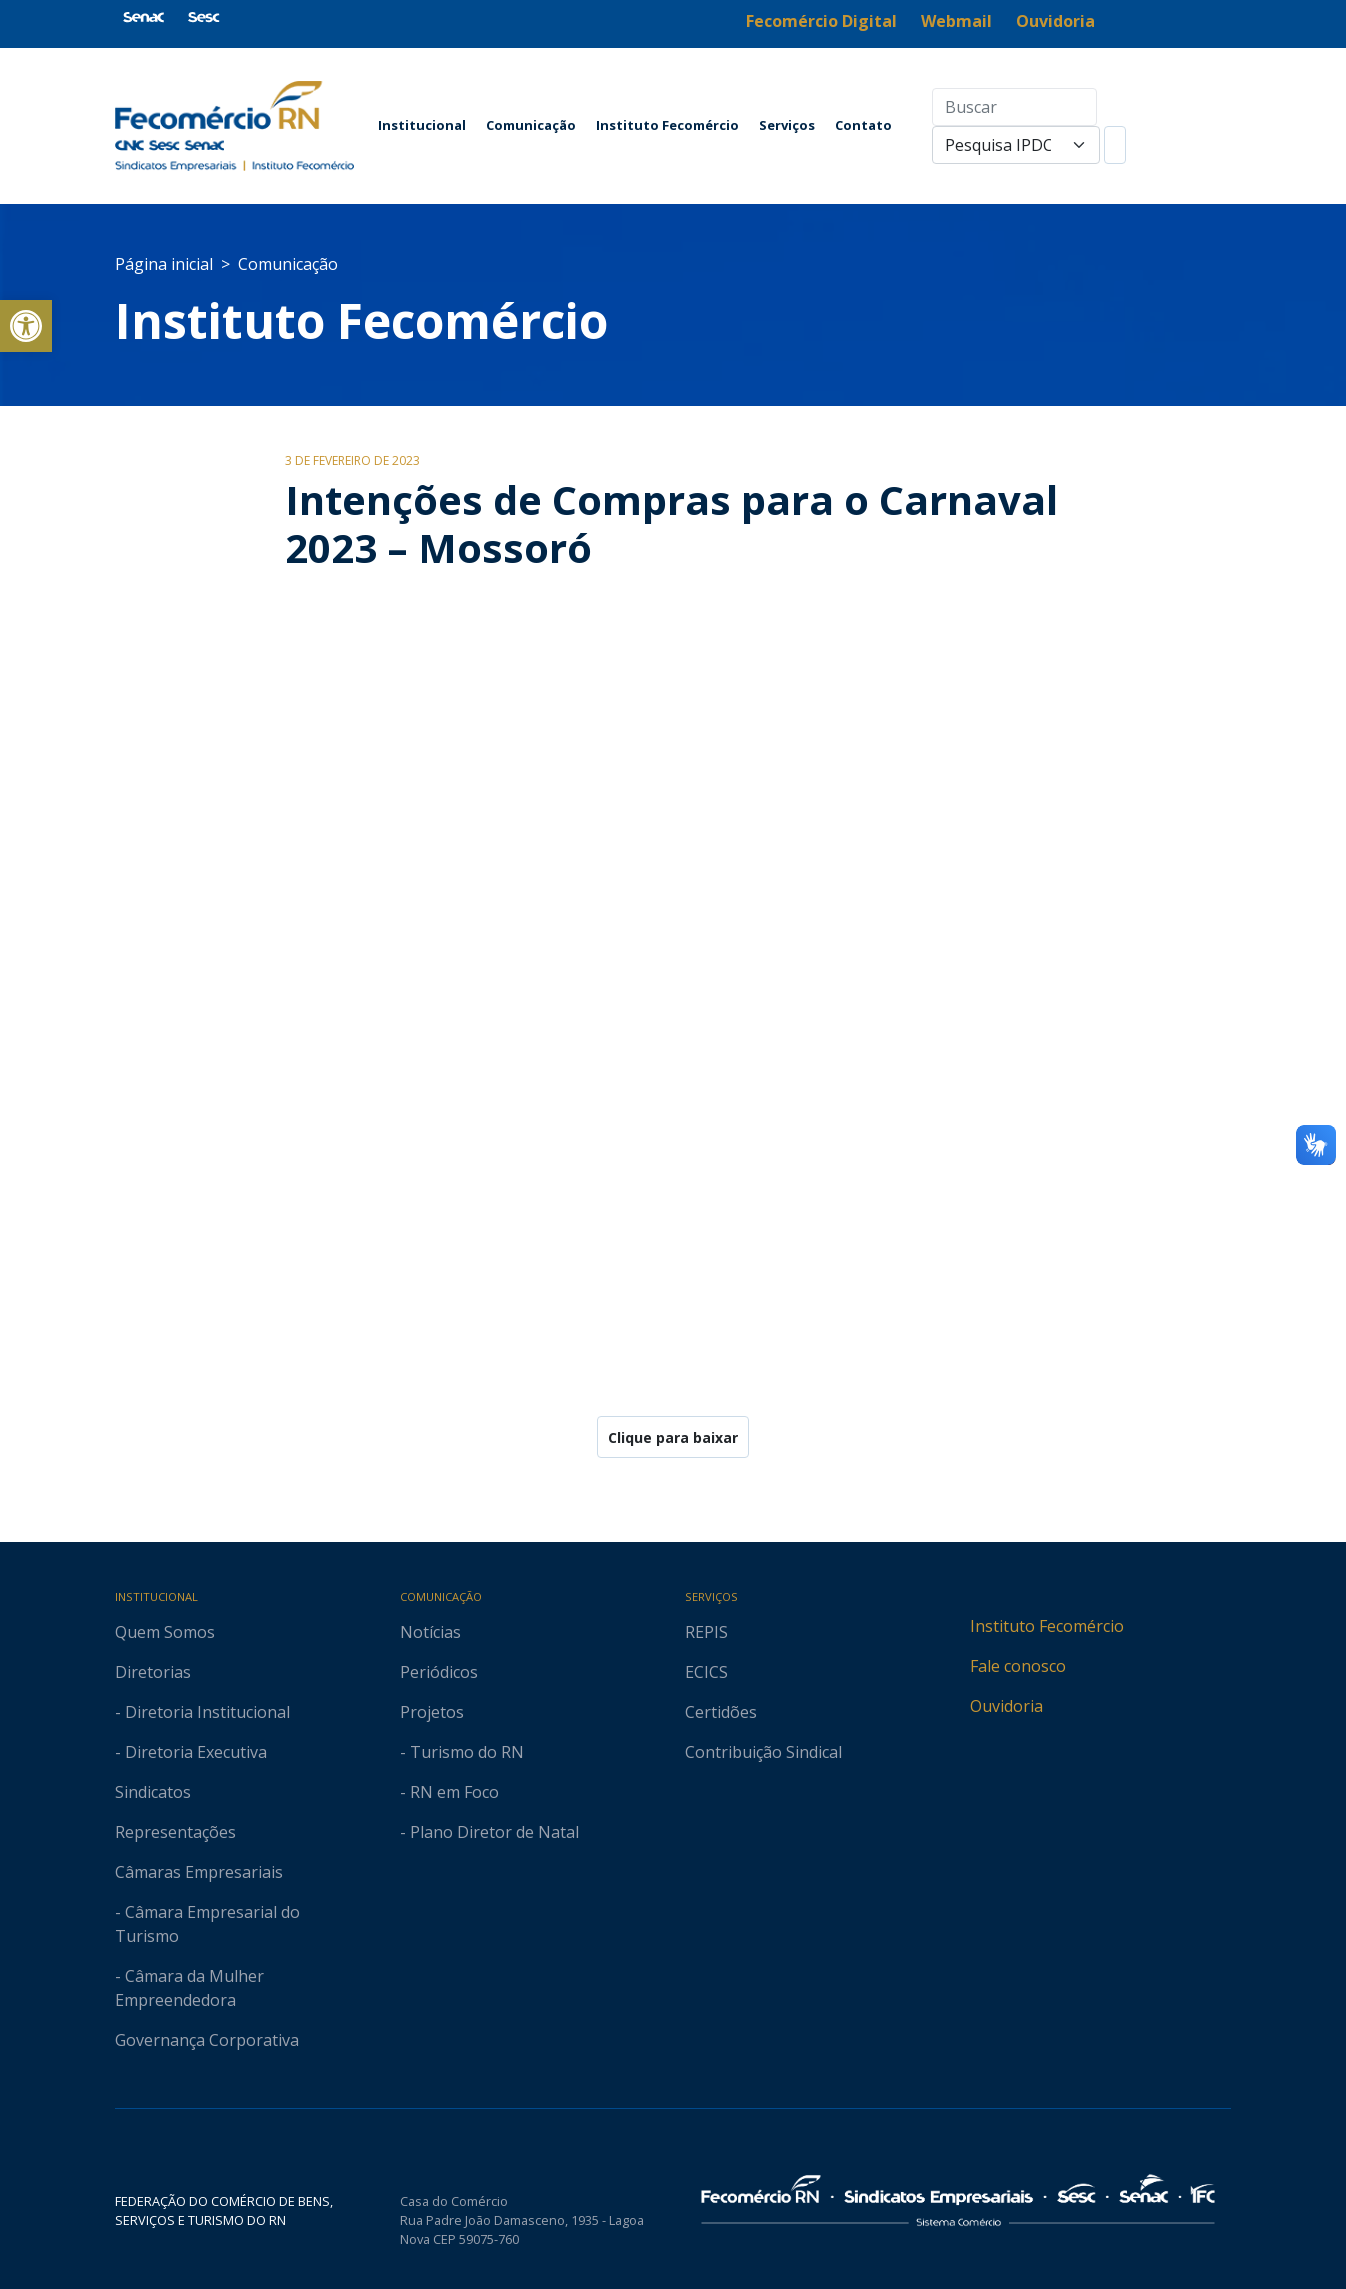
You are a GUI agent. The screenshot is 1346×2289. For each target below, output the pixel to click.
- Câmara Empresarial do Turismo (207, 1924)
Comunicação (531, 125)
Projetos (432, 1712)
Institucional (422, 125)
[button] (26, 326)
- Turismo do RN (462, 1752)
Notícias (430, 1632)
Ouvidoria (1006, 1706)
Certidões (721, 1712)
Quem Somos (165, 1632)
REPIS (706, 1632)
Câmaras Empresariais (199, 1872)
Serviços (787, 125)
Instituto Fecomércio (667, 125)
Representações (175, 1832)
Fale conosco (1018, 1666)
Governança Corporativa (207, 2040)
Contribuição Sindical (763, 1752)
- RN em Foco (449, 1792)
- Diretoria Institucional (202, 1712)
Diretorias (153, 1672)
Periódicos (439, 1672)
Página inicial (164, 264)
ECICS (706, 1672)
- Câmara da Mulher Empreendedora (189, 1988)
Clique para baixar (673, 1437)
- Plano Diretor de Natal (489, 1832)
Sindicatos (153, 1792)
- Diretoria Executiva (191, 1752)
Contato (863, 125)
